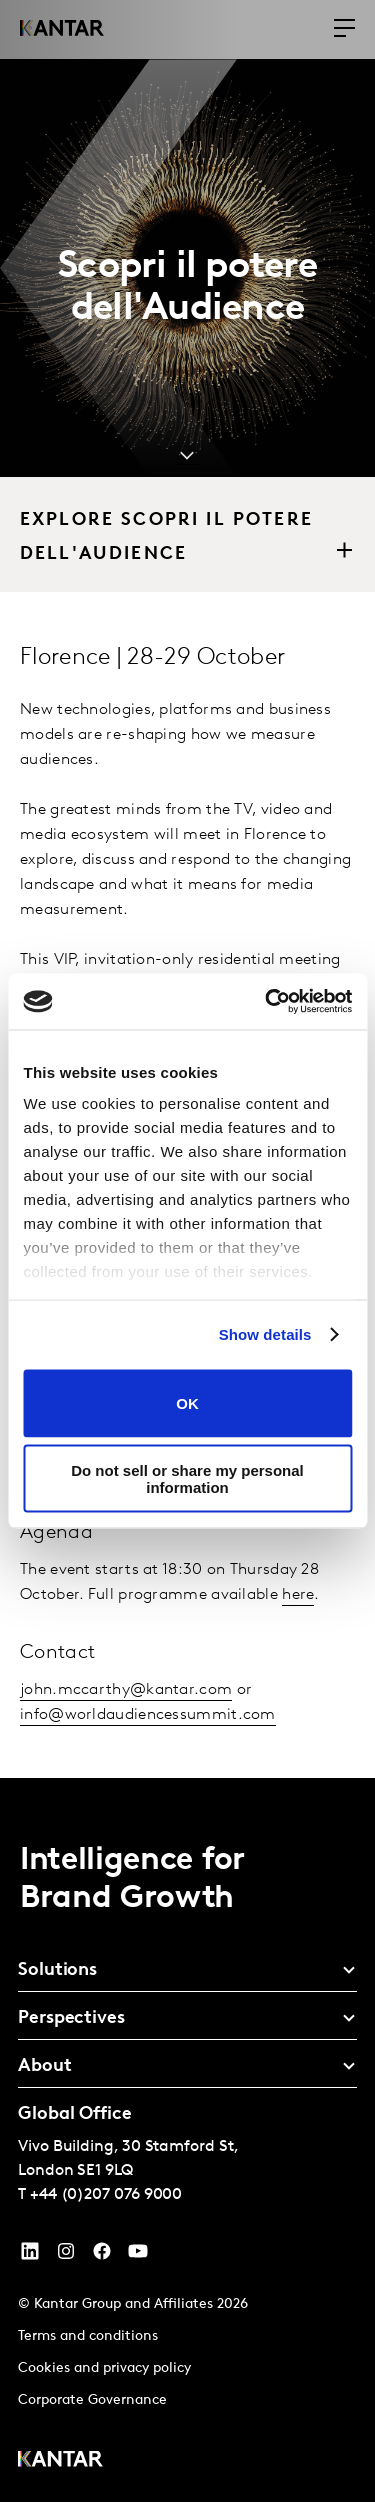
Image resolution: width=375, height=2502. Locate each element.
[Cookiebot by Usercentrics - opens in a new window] (267, 1002)
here (298, 1595)
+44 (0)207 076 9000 (106, 2195)
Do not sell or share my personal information (187, 1479)
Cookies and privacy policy (104, 2368)
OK (187, 1403)
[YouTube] (30, 2256)
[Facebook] (102, 2256)
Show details (265, 1334)
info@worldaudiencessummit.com (148, 1715)
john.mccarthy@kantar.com (126, 1690)
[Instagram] (66, 2256)
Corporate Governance (92, 2400)
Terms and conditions (88, 2336)
